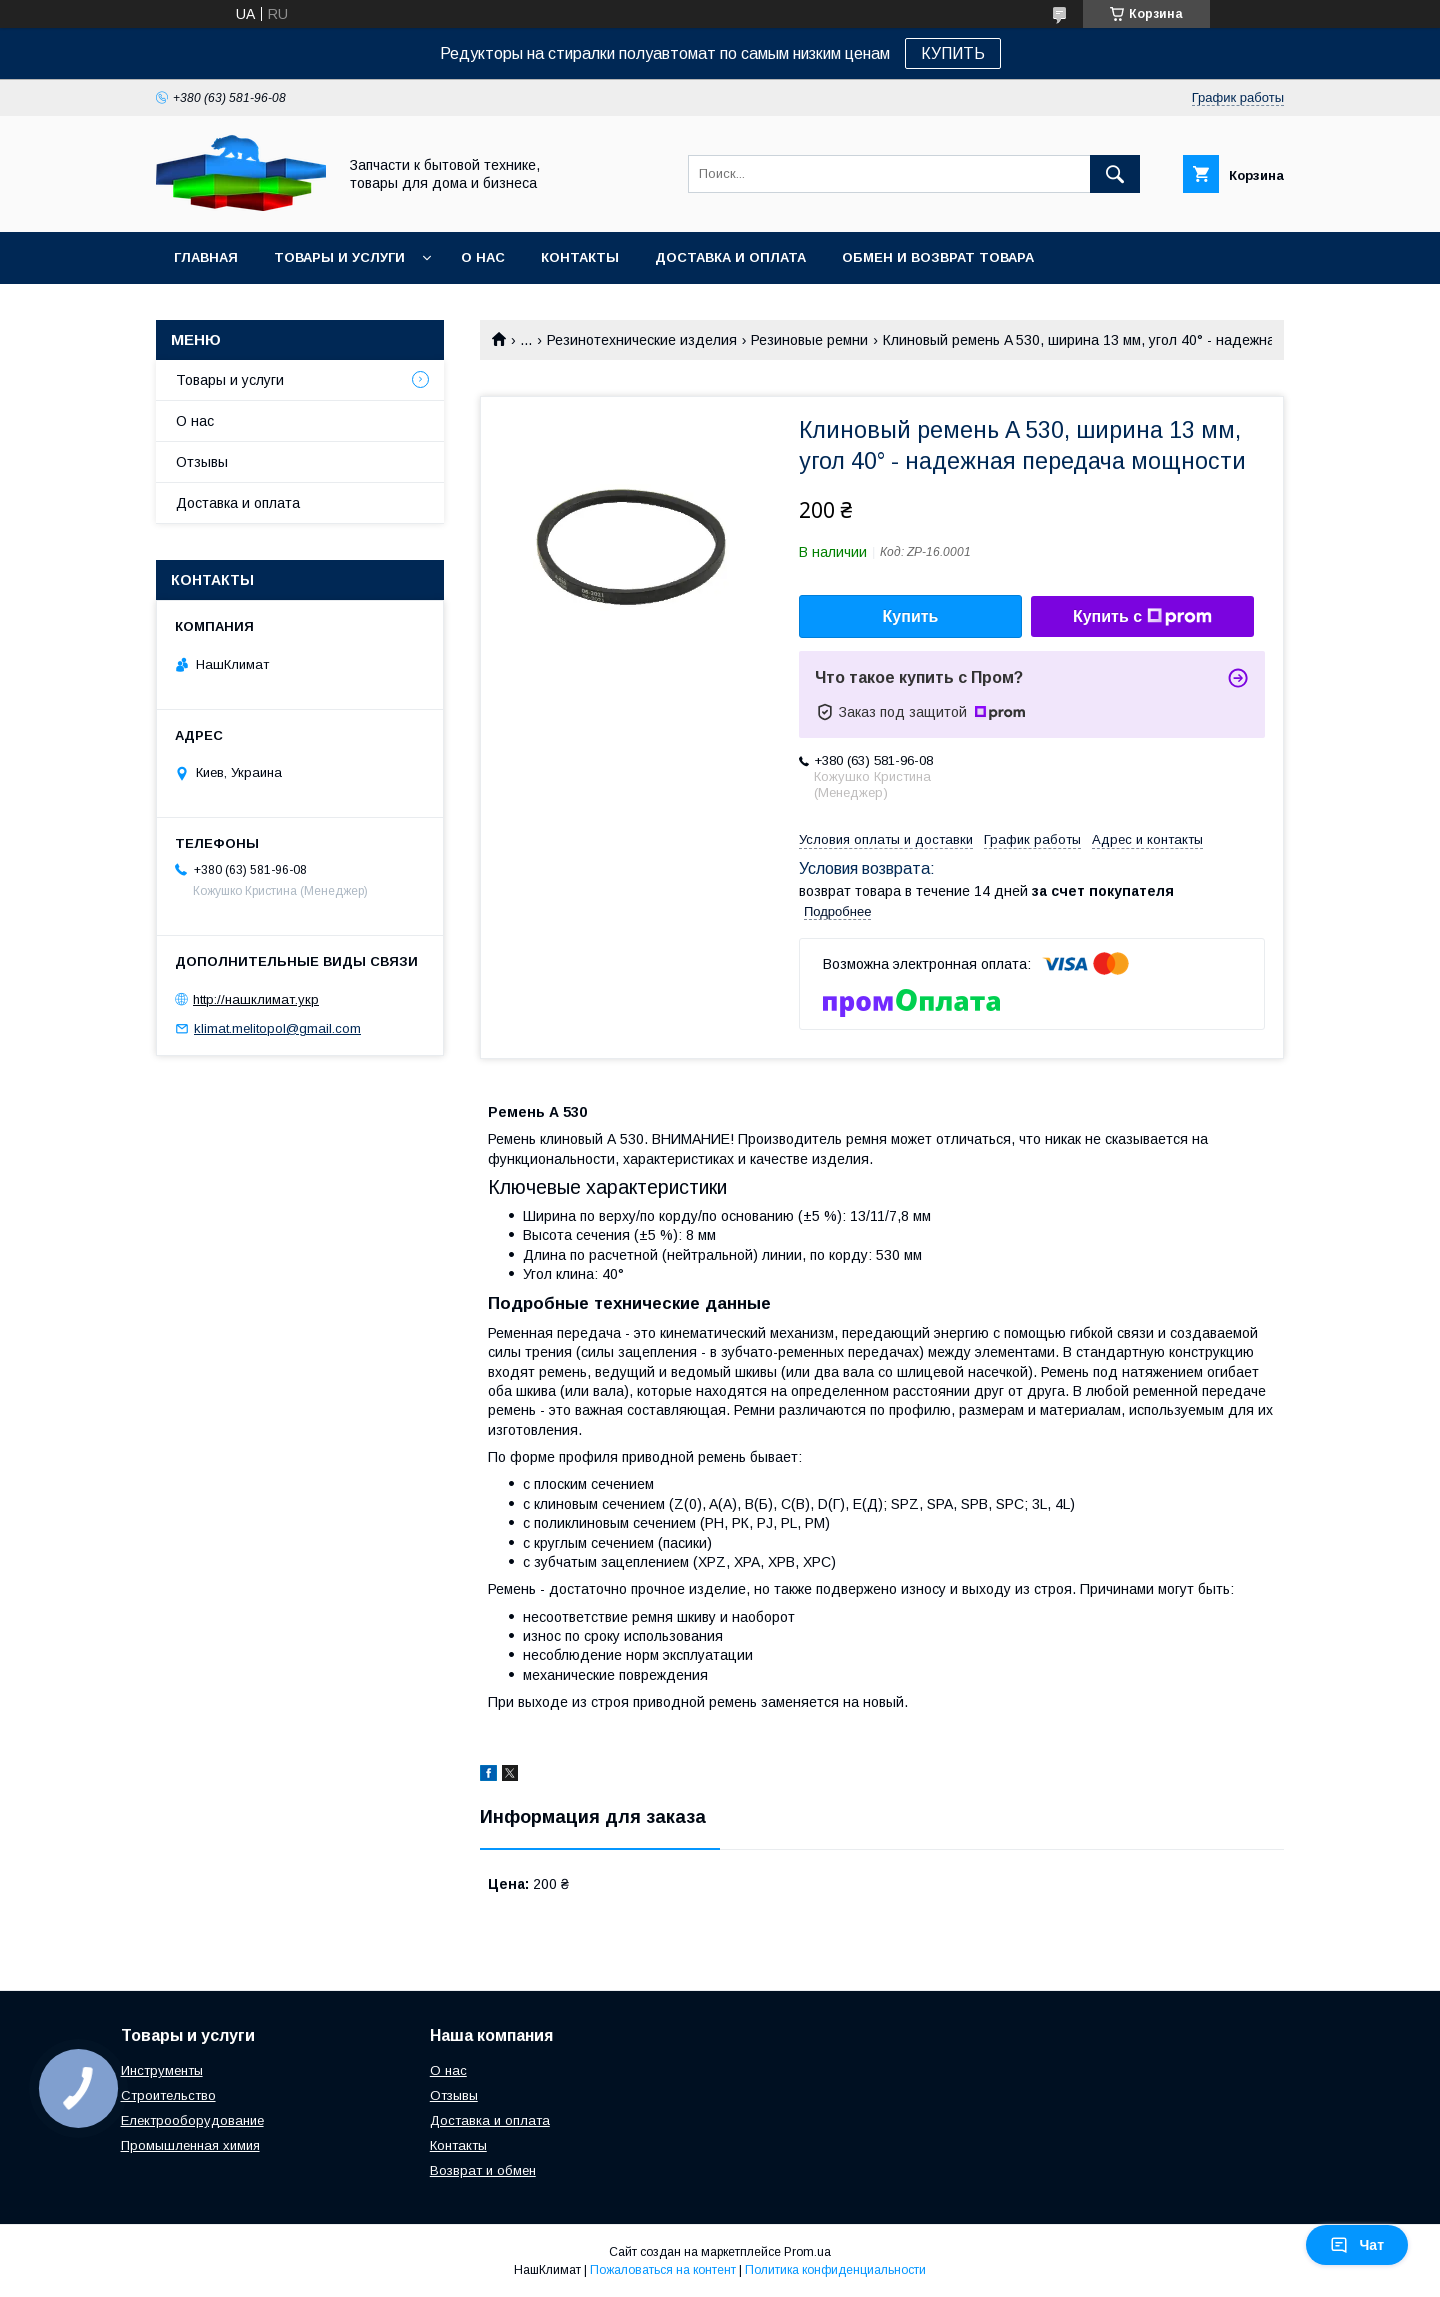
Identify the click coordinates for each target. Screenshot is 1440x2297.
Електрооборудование (192, 2120)
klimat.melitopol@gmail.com (277, 1028)
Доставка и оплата (730, 257)
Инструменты (162, 2070)
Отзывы (202, 462)
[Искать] (1115, 174)
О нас (483, 257)
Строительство (168, 2095)
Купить (911, 616)
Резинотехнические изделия (642, 340)
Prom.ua (807, 2252)
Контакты (580, 257)
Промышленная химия (190, 2145)
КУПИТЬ (953, 53)
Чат (1357, 2245)
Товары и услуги (339, 257)
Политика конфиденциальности (835, 2270)
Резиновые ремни (809, 340)
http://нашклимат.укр (256, 999)
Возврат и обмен (483, 2170)
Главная (206, 257)
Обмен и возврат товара (938, 257)
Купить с (1142, 617)
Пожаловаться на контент (663, 2270)
